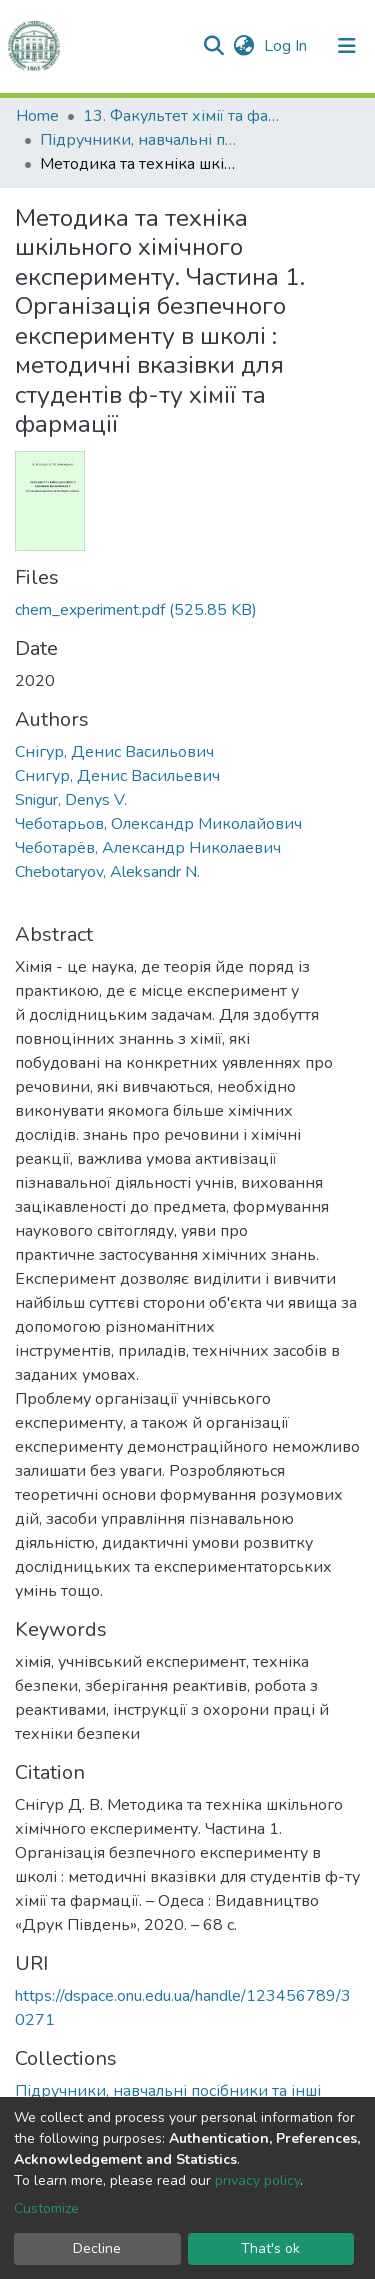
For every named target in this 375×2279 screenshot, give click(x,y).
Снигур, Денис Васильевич (117, 776)
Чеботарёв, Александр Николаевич (148, 848)
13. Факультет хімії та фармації (183, 116)
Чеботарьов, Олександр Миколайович (158, 824)
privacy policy (257, 2180)
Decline (97, 2248)
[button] (243, 46)
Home (37, 116)
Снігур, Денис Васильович (114, 752)
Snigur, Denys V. (71, 800)
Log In (287, 46)
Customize (46, 2208)
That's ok (270, 2248)
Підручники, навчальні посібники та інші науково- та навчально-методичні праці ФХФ (140, 140)
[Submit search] (213, 46)
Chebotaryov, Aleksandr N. (107, 872)
